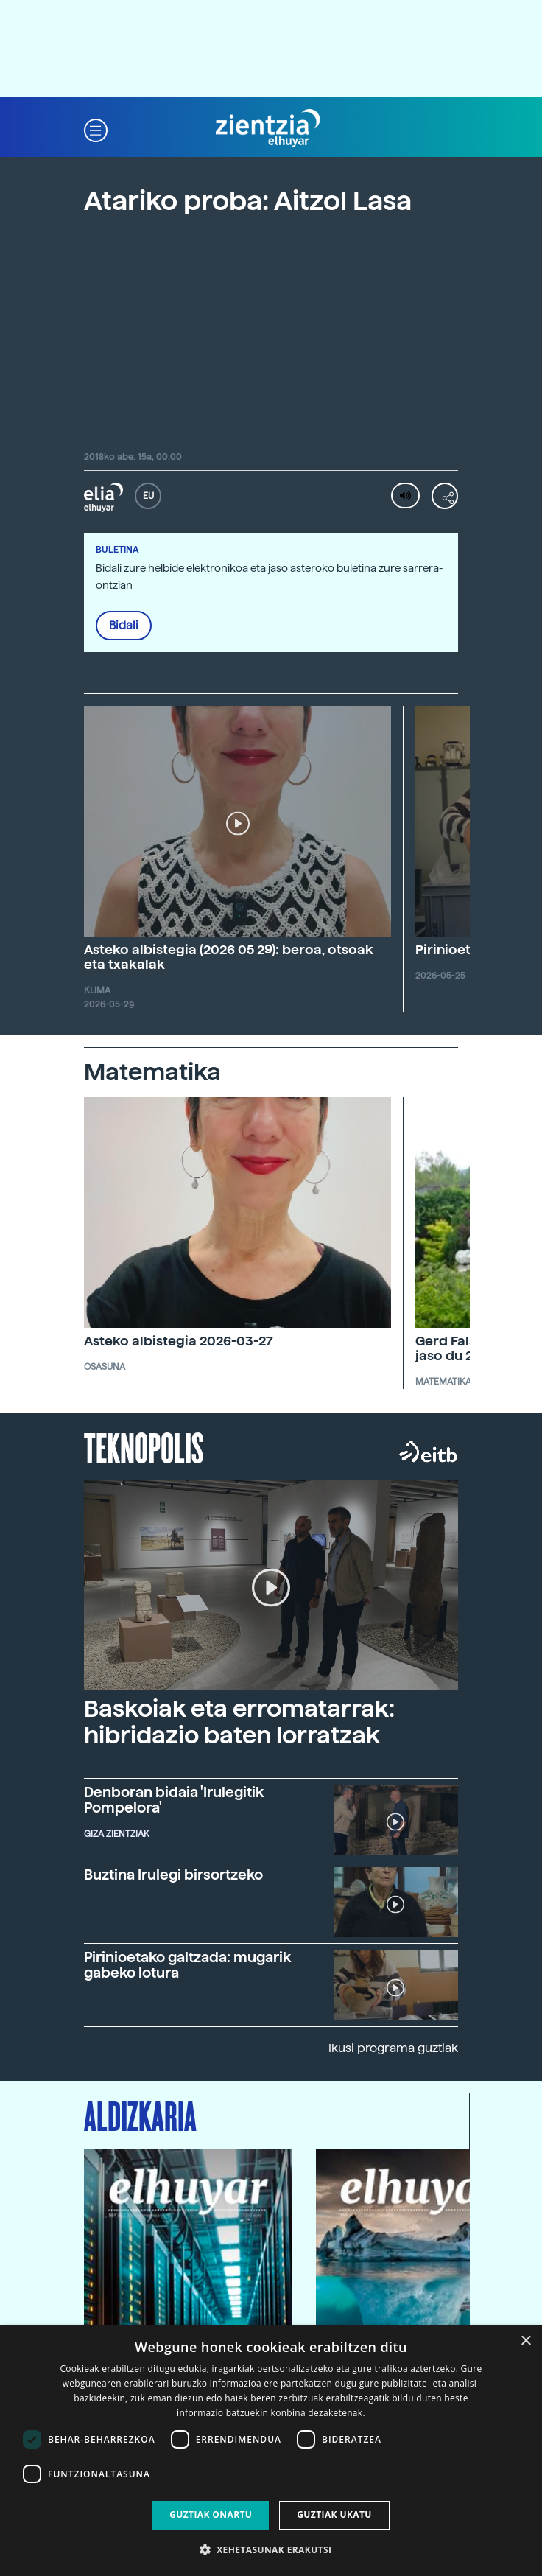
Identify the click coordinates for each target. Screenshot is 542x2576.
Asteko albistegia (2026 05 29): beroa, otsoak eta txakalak (228, 957)
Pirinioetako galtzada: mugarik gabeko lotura (187, 1965)
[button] (96, 128)
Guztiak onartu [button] (210, 2514)
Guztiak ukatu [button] (334, 2514)
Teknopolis (144, 1446)
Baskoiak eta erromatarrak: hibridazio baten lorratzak (239, 1722)
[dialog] (271, 2450)
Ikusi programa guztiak (393, 2048)
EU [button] (148, 496)
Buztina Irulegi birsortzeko (173, 1874)
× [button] (525, 2341)
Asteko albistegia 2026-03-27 (178, 1340)
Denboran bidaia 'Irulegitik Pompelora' (174, 1800)
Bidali (123, 625)
